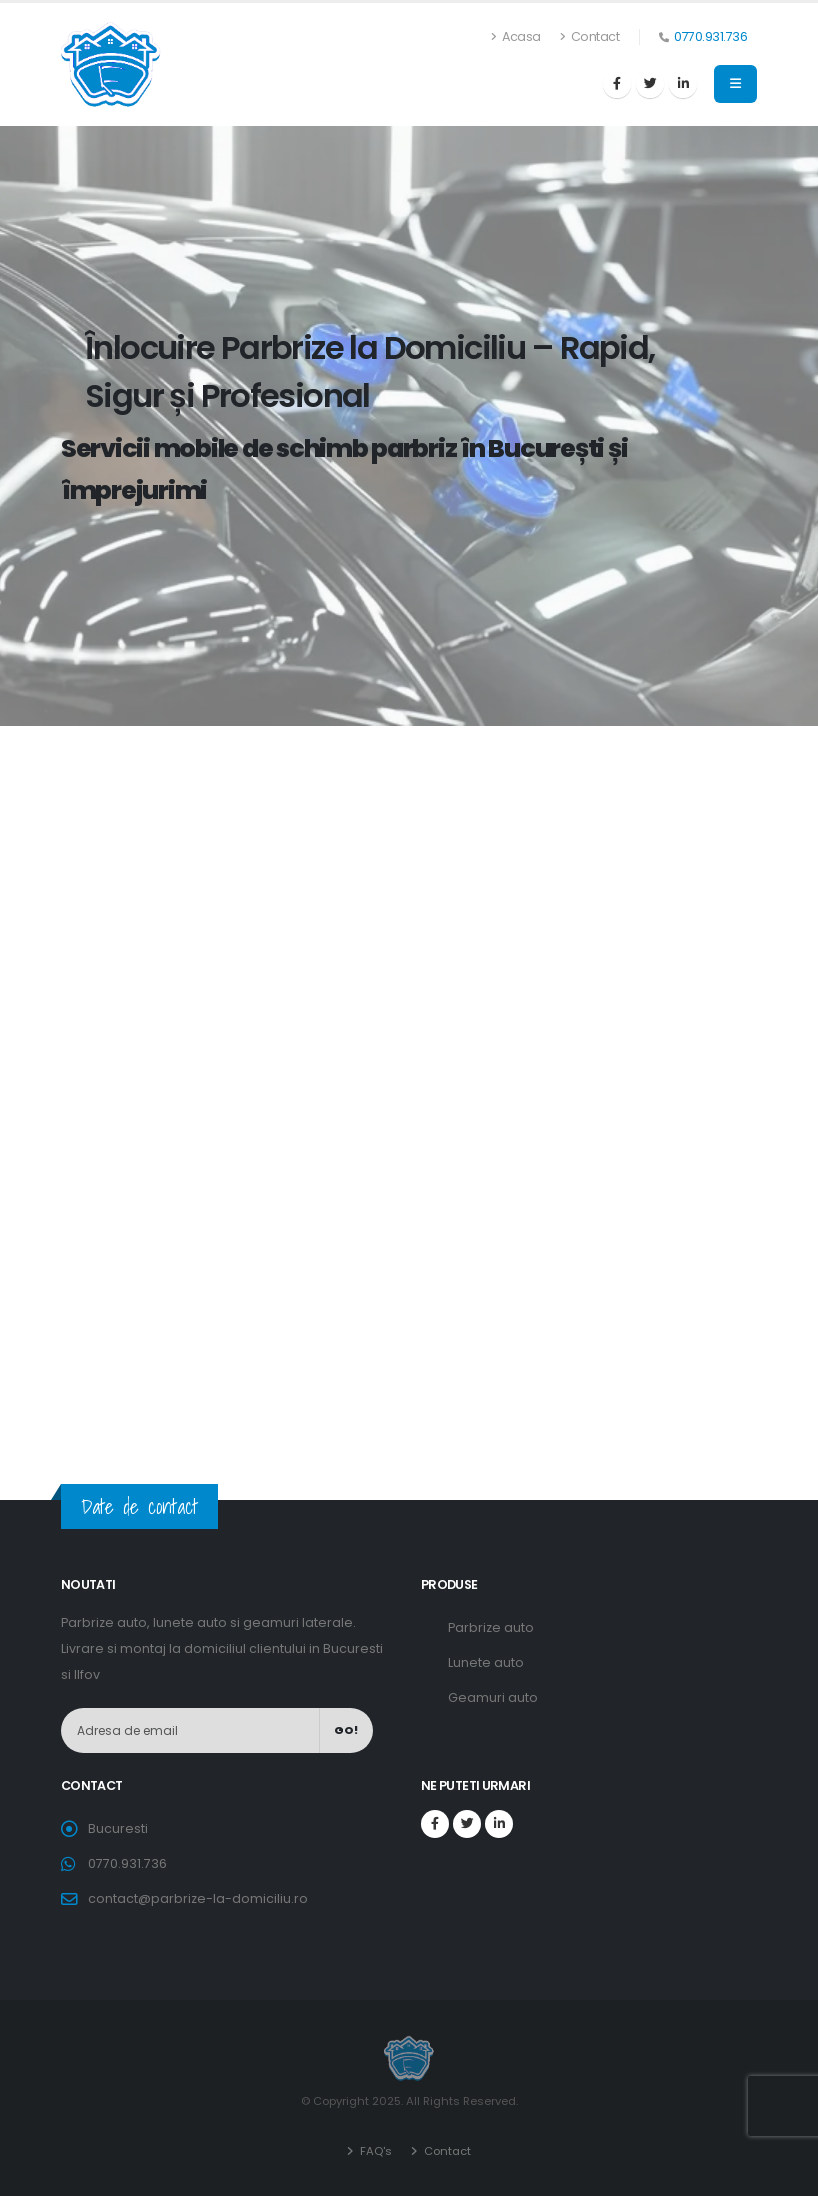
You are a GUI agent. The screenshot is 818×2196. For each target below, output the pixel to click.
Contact (590, 36)
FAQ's (374, 2151)
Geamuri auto (493, 1697)
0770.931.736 (710, 36)
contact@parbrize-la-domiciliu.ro (198, 1898)
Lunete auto (486, 1662)
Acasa (516, 36)
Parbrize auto (491, 1627)
